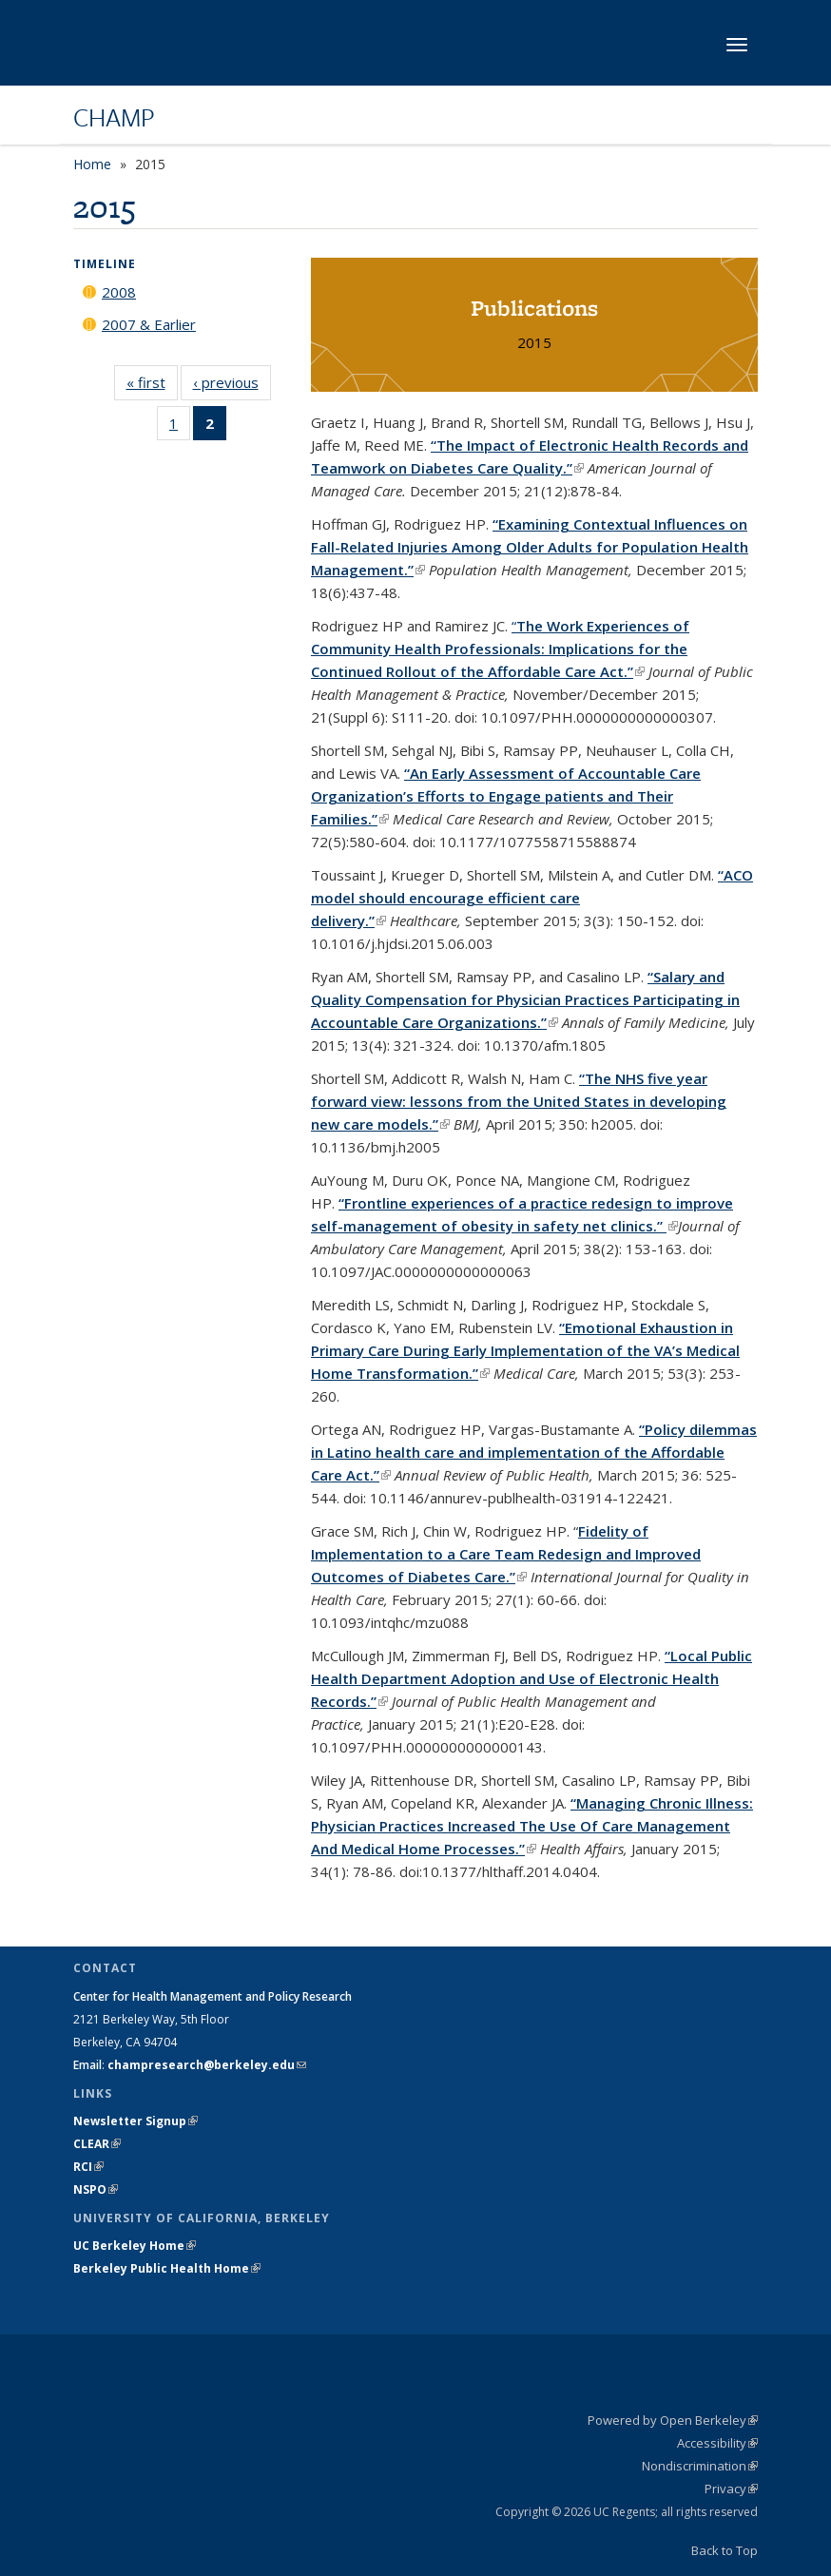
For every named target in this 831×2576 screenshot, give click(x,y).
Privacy (731, 2488)
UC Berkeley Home (134, 2245)
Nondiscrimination (700, 2465)
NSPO (95, 2189)
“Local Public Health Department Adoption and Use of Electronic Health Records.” (531, 1678)
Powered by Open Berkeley (673, 2420)
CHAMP (114, 117)
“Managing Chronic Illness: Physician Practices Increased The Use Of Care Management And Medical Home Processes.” (532, 1825)
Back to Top (724, 2550)
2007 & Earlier (149, 324)
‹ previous (232, 382)
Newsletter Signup (135, 2121)
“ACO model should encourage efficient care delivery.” (532, 897)
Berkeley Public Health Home (167, 2268)
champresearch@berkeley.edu (206, 2065)
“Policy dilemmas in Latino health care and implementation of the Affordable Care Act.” (534, 1452)
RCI (88, 2167)
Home (92, 164)
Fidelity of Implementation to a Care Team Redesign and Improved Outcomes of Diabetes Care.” (506, 1553)
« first (152, 382)
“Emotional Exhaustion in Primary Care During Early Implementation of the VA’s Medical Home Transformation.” (525, 1350)
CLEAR (97, 2144)
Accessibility (717, 2442)
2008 (119, 291)
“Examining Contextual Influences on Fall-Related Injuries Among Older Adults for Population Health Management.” (529, 546)
